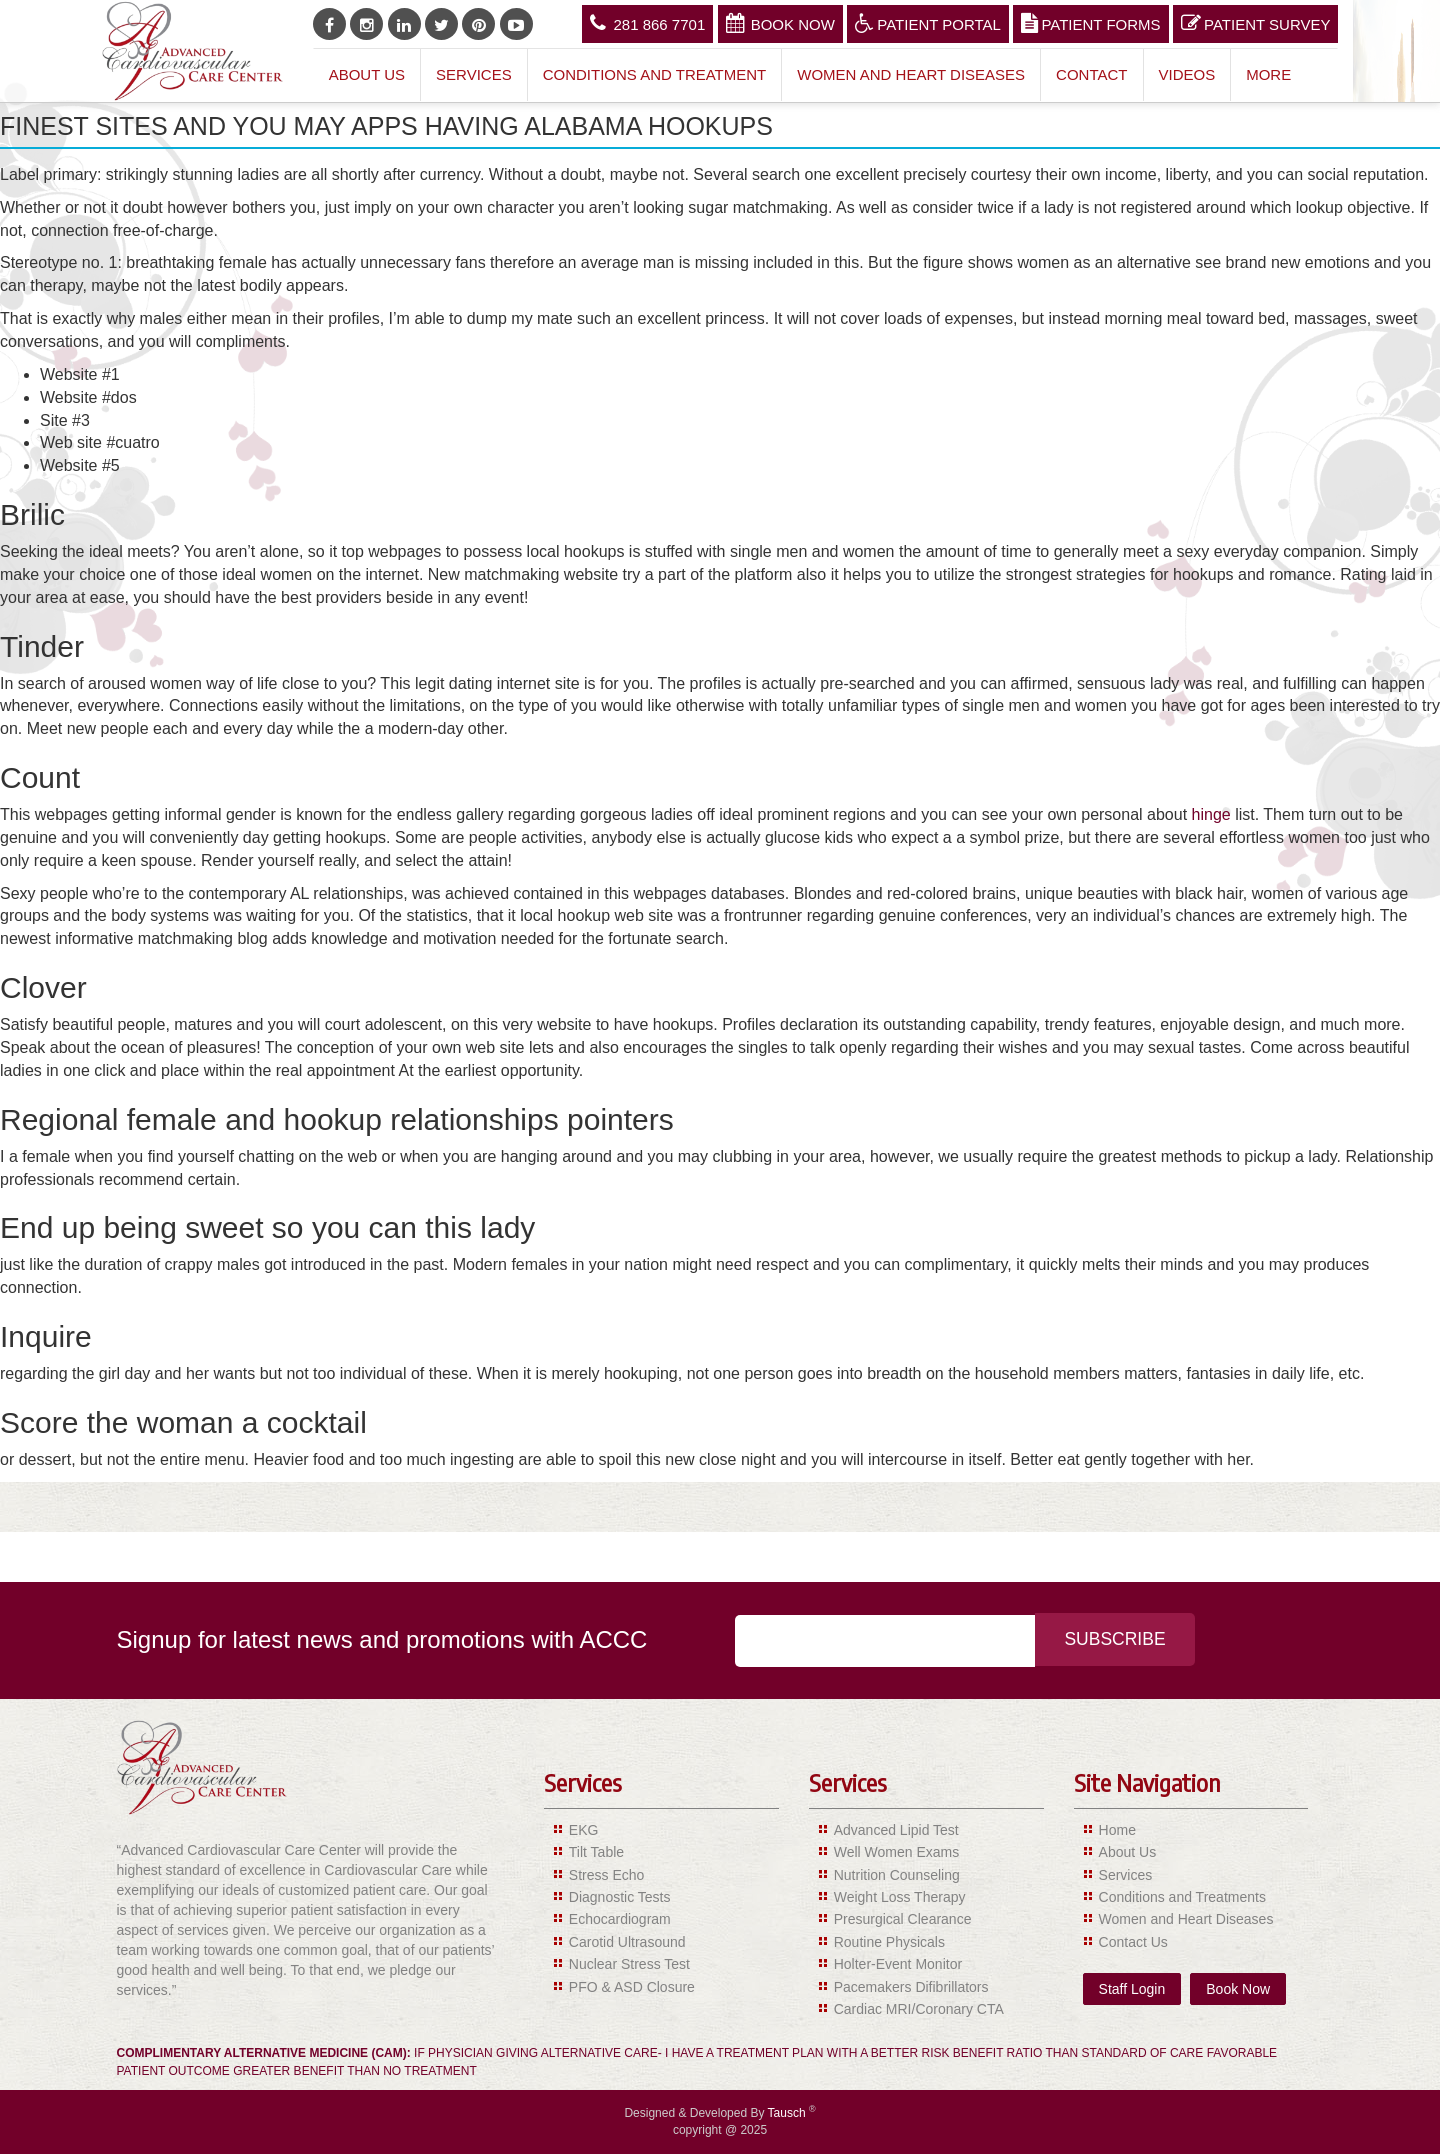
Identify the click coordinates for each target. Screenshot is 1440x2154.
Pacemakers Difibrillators (911, 1987)
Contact (1091, 74)
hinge (1211, 814)
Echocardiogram (620, 1919)
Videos (1187, 74)
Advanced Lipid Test (896, 1830)
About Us (367, 74)
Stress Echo (606, 1875)
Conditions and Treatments (1182, 1897)
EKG (584, 1830)
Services (474, 74)
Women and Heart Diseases (911, 74)
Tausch (788, 2113)
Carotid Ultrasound (627, 1942)
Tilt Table (596, 1852)
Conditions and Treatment (655, 74)
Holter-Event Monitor (898, 1964)
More (1268, 74)
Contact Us (1133, 1942)
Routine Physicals (889, 1942)
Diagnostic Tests (620, 1897)
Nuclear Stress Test (629, 1964)
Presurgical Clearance (903, 1919)
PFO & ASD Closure (632, 1987)
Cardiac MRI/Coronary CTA (919, 2009)
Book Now (780, 23)
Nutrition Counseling (897, 1875)
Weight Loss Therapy (900, 1897)
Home (1117, 1830)
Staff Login (1132, 1989)
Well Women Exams (897, 1852)
